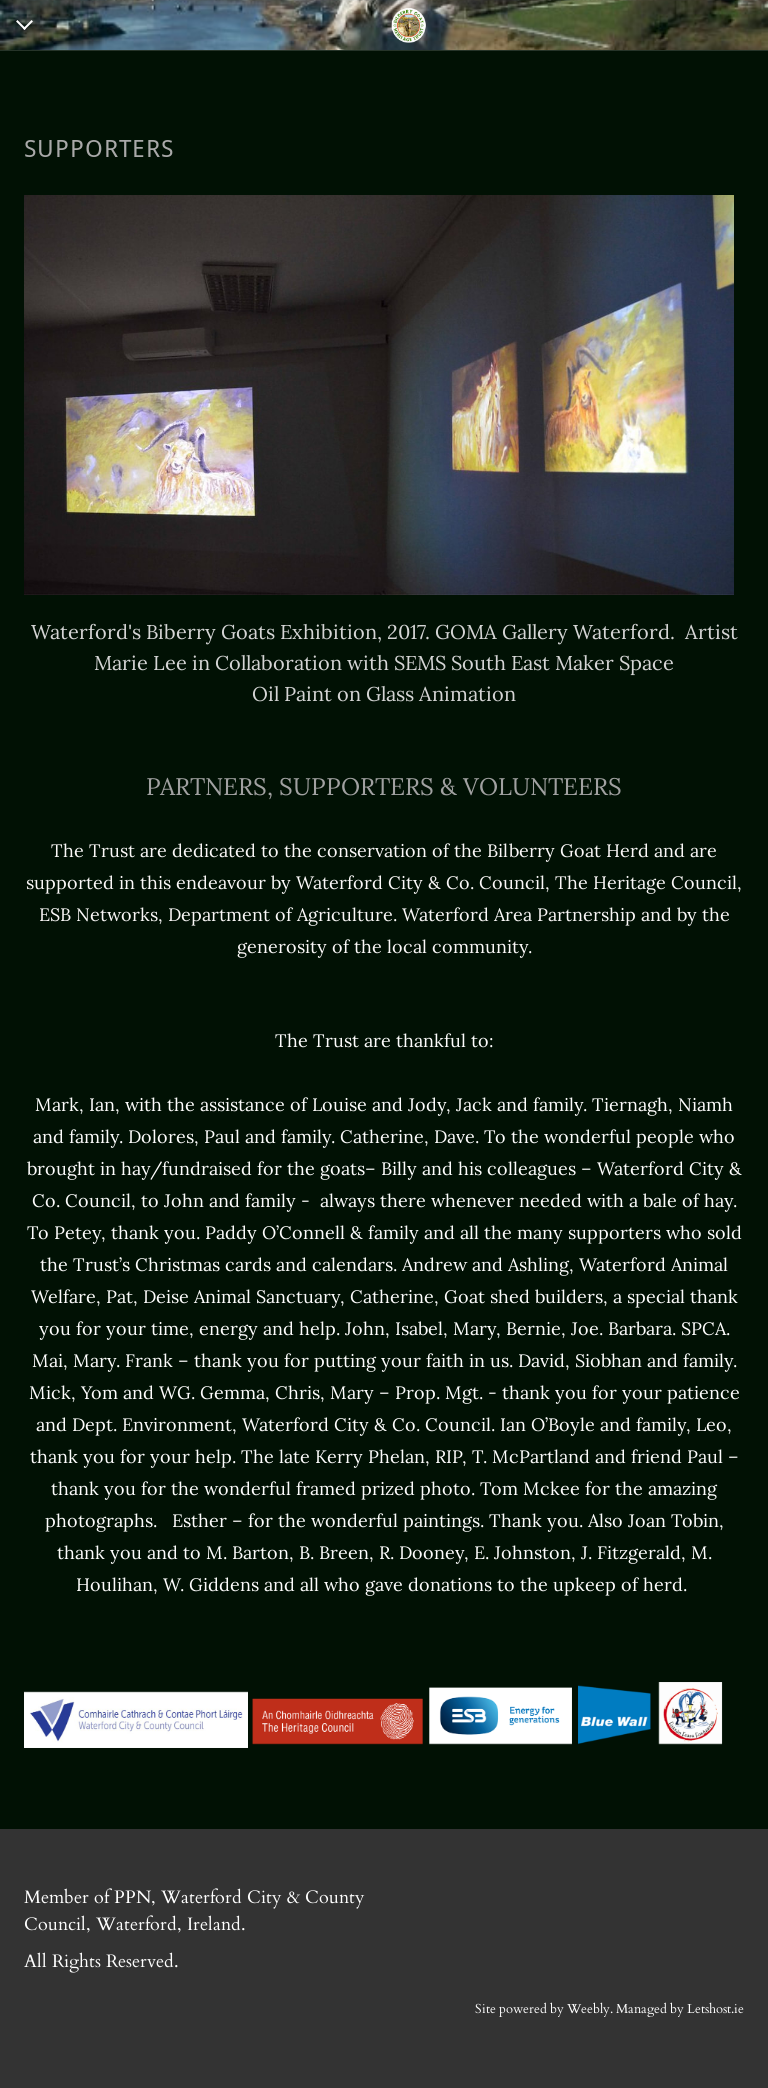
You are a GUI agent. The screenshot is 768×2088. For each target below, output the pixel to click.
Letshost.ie (715, 2009)
